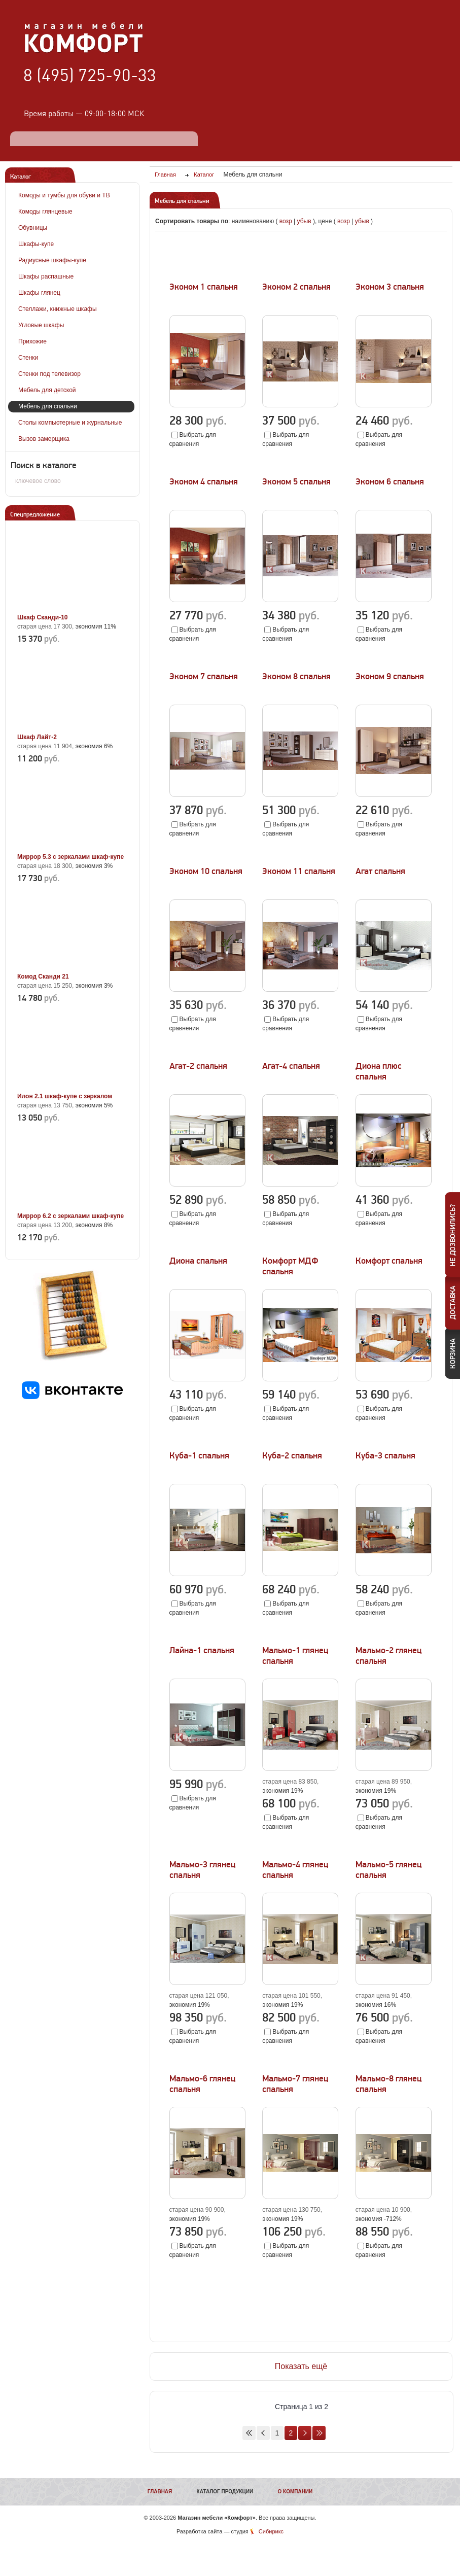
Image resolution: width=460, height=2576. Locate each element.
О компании (294, 2491)
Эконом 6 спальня (390, 481)
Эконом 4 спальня (203, 481)
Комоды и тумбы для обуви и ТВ (64, 195)
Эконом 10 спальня (205, 871)
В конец (319, 2433)
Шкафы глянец (39, 292)
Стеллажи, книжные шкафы (57, 308)
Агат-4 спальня (291, 1066)
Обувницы (32, 227)
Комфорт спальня (389, 1261)
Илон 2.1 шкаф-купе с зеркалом (64, 1096)
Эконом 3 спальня (390, 287)
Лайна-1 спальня (201, 1650)
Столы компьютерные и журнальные (70, 422)
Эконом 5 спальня (296, 481)
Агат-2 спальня (198, 1066)
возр (285, 221)
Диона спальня (198, 1261)
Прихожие (32, 341)
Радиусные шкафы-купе (52, 260)
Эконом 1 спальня (203, 287)
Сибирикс (271, 2531)
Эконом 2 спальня (296, 287)
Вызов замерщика (43, 438)
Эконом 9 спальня (390, 676)
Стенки (28, 357)
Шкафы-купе (36, 244)
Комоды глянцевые (45, 211)
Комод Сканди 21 (43, 976)
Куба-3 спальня (385, 1455)
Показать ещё (301, 2366)
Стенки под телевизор (49, 373)
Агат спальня (380, 871)
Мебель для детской (47, 390)
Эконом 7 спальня (203, 676)
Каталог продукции (225, 2491)
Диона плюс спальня (379, 1071)
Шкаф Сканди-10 (42, 617)
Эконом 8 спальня (296, 676)
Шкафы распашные (46, 276)
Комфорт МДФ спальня (290, 1266)
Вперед (304, 2433)
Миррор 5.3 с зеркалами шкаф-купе (70, 856)
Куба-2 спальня (292, 1455)
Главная (160, 2491)
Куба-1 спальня (199, 1455)
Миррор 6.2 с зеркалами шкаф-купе (70, 1216)
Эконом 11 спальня (298, 871)
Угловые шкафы (41, 325)
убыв (304, 221)
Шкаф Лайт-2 (37, 737)
